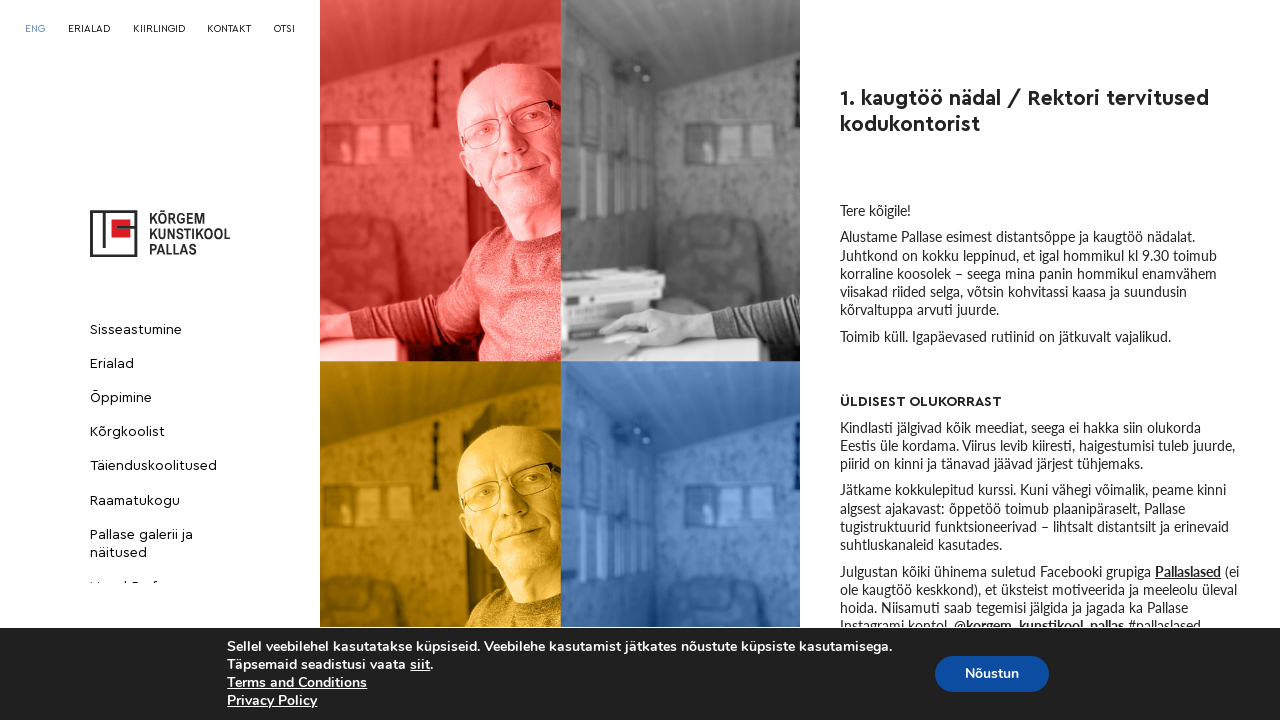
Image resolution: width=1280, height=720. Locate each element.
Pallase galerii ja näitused (141, 544)
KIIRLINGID (159, 29)
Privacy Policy (272, 700)
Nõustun (992, 673)
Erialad (112, 364)
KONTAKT (229, 29)
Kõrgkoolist (127, 432)
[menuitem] (35, 29)
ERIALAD (89, 29)
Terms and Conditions (297, 682)
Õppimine (121, 398)
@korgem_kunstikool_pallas (1039, 625)
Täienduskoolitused (153, 466)
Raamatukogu (135, 501)
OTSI (284, 29)
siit (420, 665)
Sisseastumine (136, 330)
